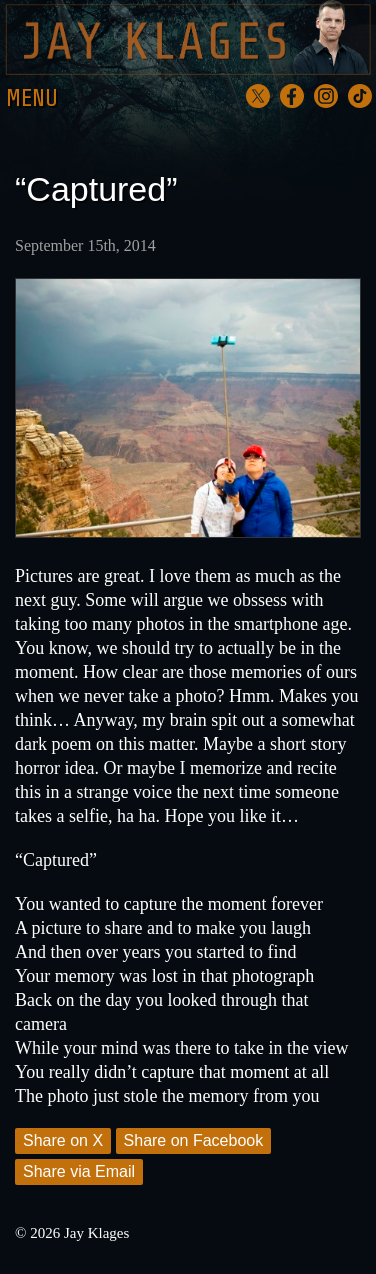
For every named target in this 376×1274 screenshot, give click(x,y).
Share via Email (79, 1171)
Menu (32, 98)
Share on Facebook (194, 1140)
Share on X (63, 1140)
